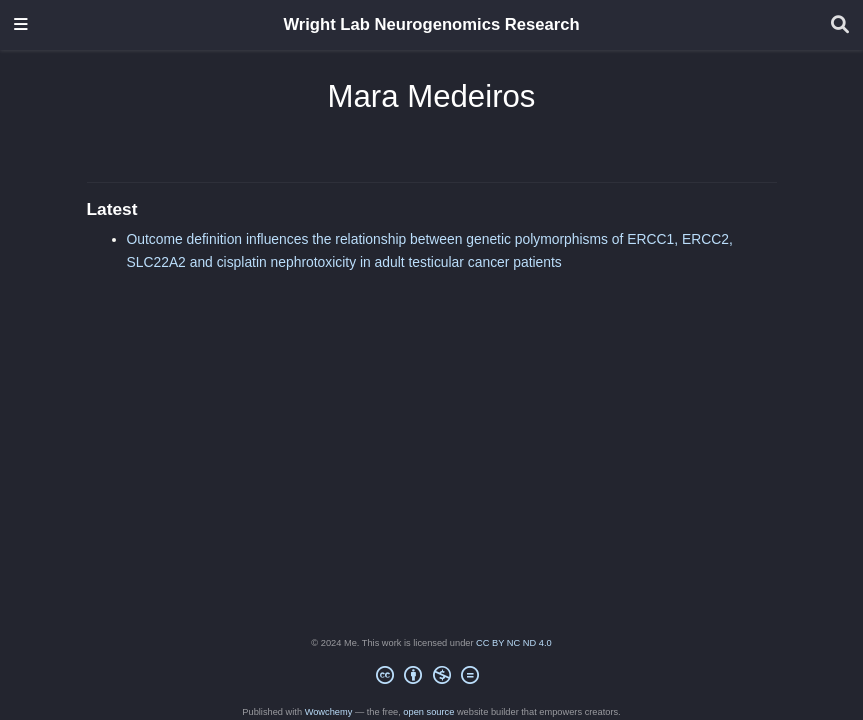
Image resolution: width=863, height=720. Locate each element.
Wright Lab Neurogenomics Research (431, 24)
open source (428, 712)
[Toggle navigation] (21, 25)
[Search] (840, 25)
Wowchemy (329, 712)
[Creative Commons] (432, 678)
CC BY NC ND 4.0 (514, 643)
